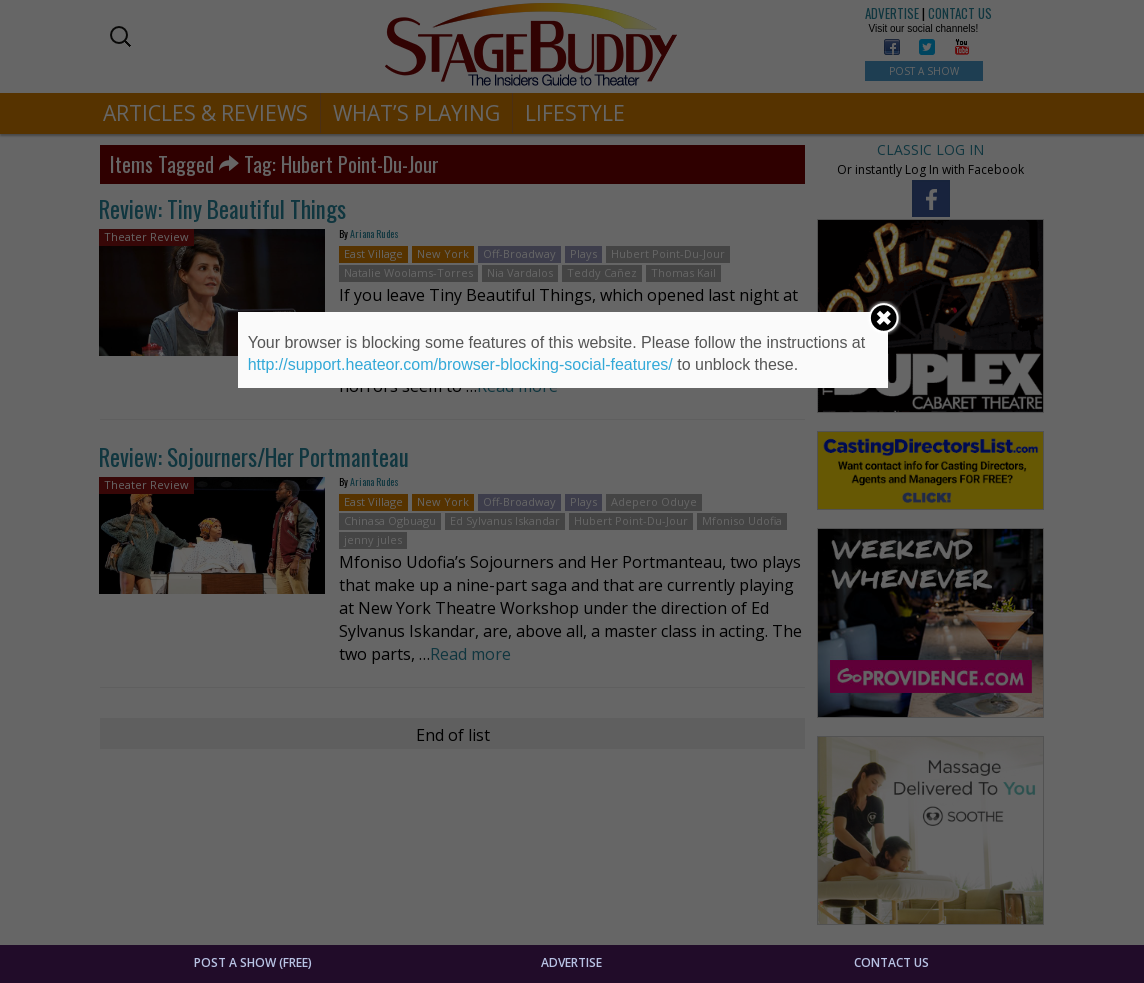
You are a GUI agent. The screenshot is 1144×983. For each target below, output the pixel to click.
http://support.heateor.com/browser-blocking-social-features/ (460, 364)
